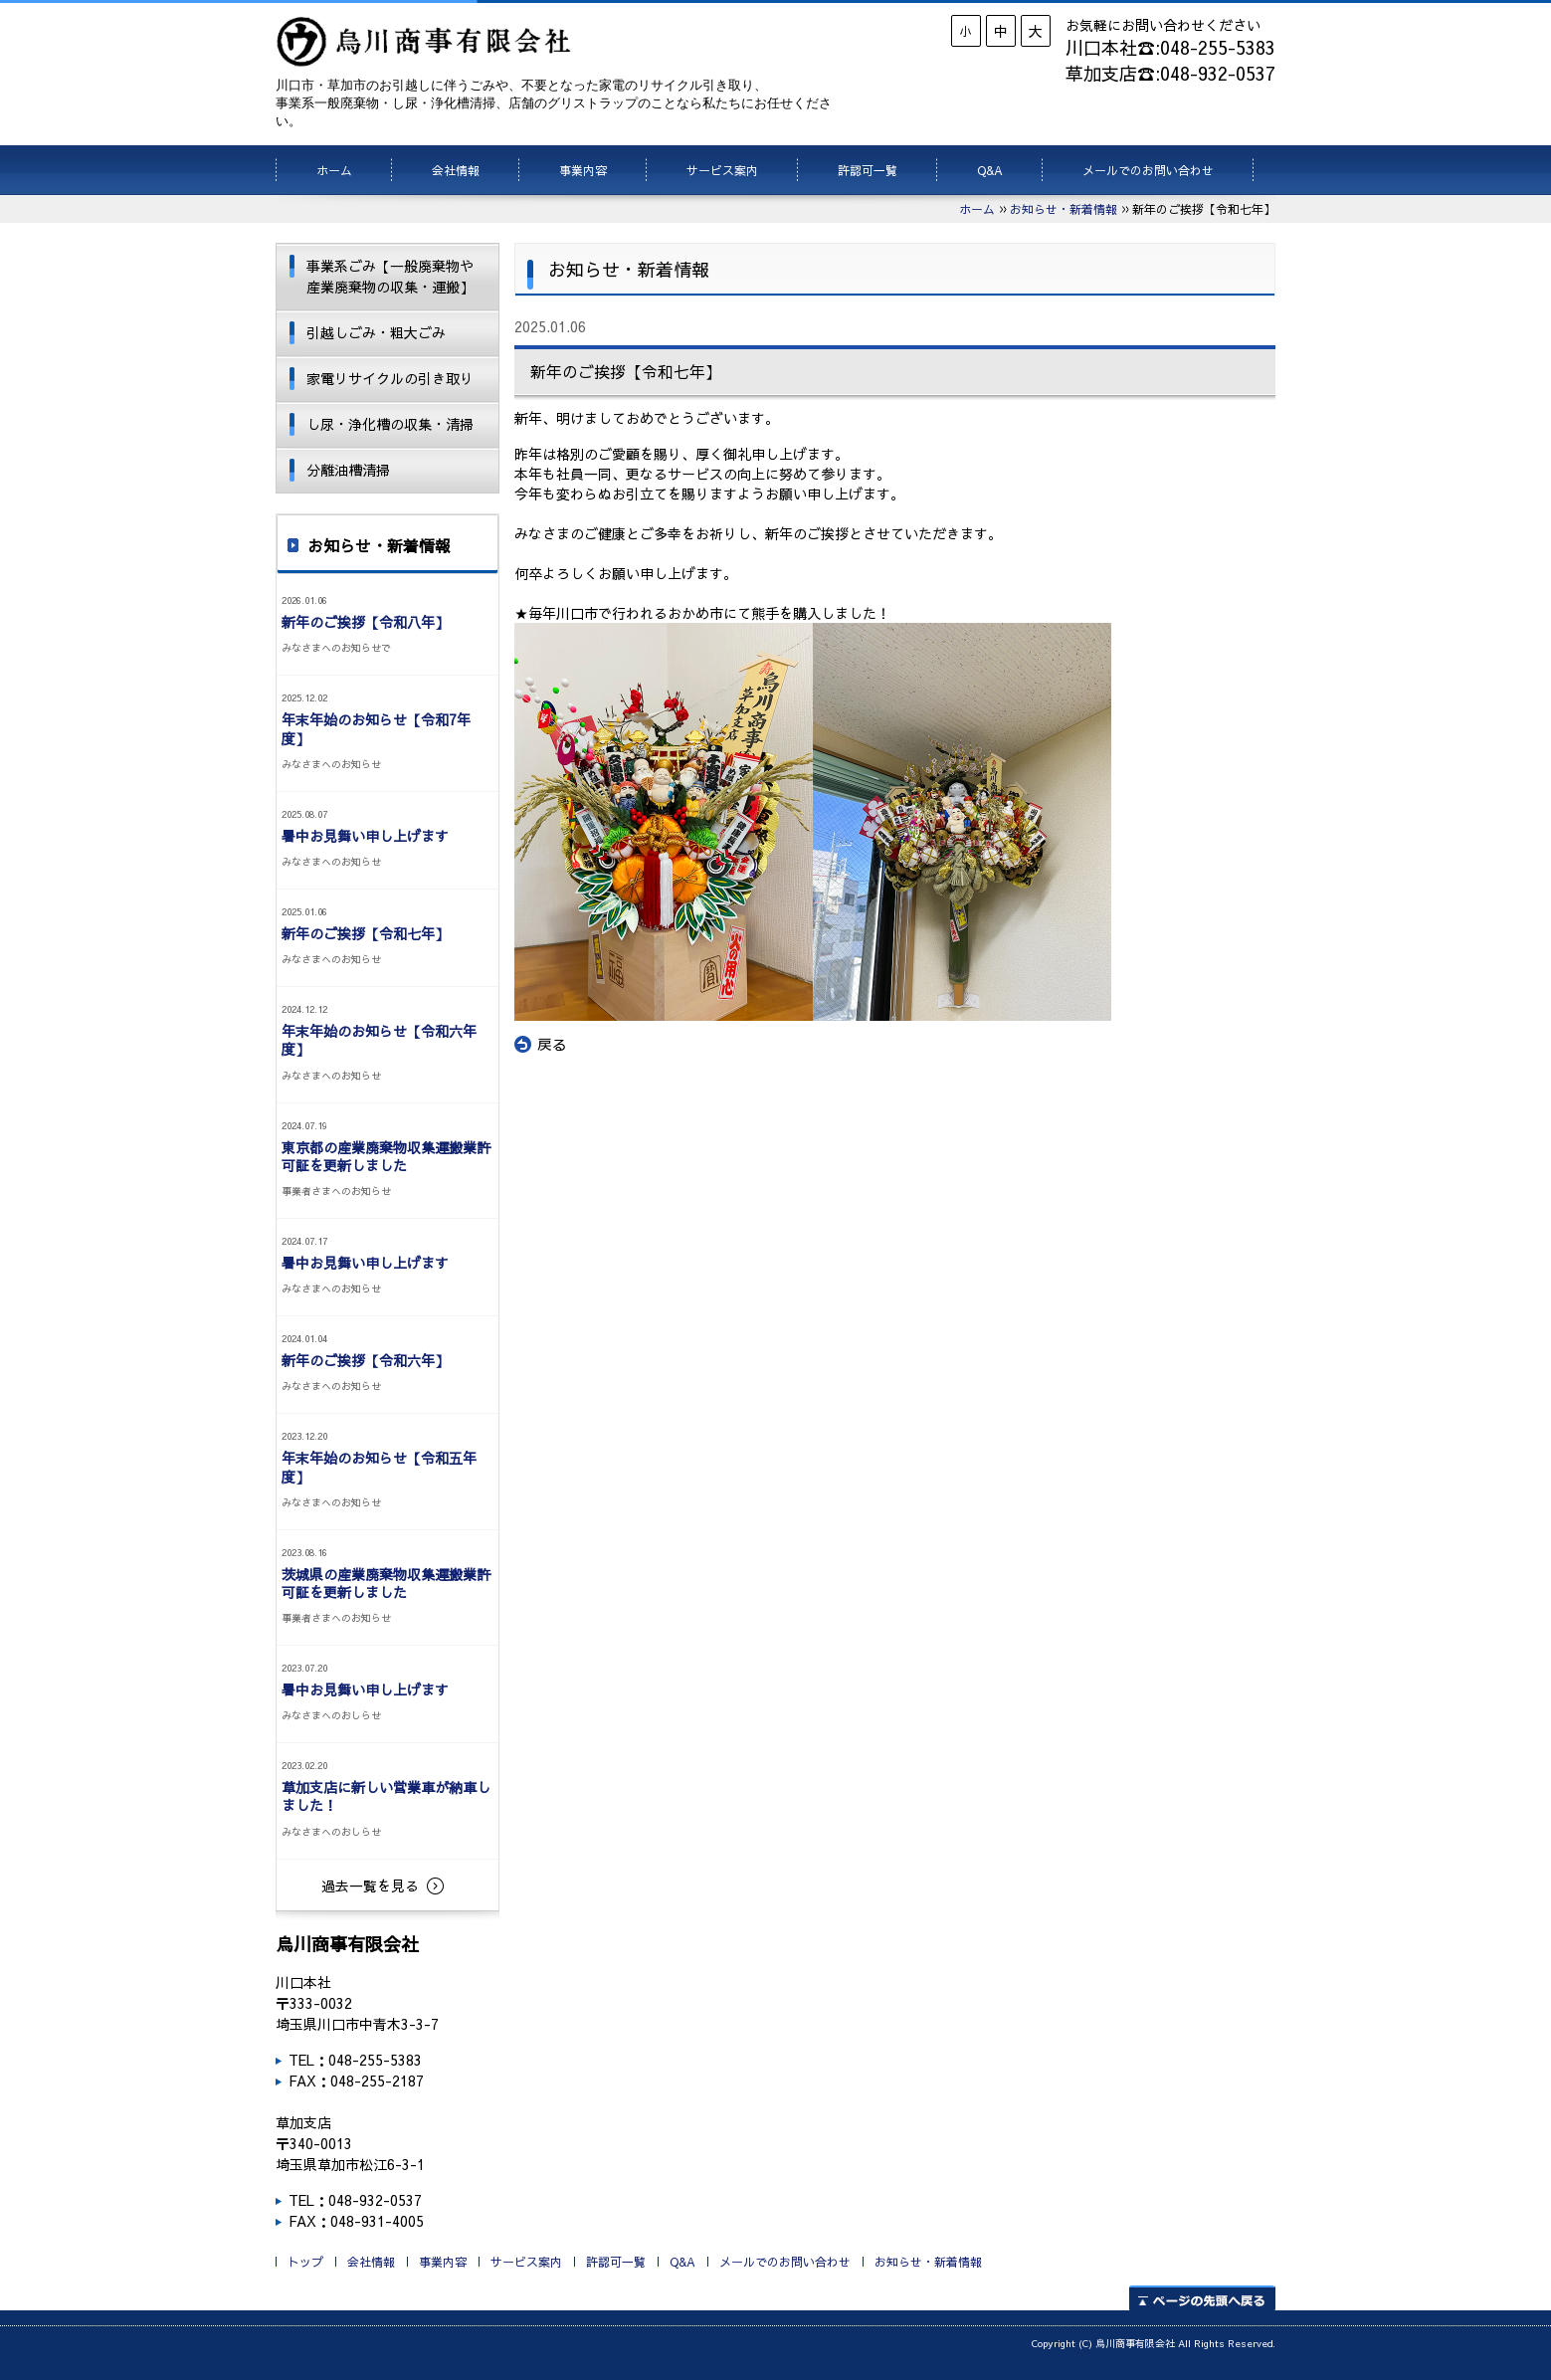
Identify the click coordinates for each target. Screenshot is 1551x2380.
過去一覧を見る (370, 1885)
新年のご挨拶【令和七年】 (365, 933)
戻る (540, 1045)
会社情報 (456, 170)
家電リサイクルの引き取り (390, 378)
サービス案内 (722, 170)
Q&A (990, 170)
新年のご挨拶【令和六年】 (365, 1360)
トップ (305, 2262)
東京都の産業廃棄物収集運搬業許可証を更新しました (386, 1156)
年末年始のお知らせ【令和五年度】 (379, 1467)
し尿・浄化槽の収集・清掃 (390, 424)
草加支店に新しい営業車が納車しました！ (386, 1796)
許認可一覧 (867, 170)
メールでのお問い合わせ (1148, 170)
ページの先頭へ (1202, 2297)
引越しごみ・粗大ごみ (376, 332)
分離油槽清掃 (348, 470)
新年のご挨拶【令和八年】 (365, 622)
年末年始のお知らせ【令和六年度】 (379, 1040)
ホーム (334, 170)
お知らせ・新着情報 (1063, 209)
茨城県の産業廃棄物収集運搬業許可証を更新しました (386, 1583)
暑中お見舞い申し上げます (365, 836)
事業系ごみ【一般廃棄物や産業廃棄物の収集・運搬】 (390, 276)
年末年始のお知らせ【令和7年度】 (376, 728)
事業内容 (583, 170)
